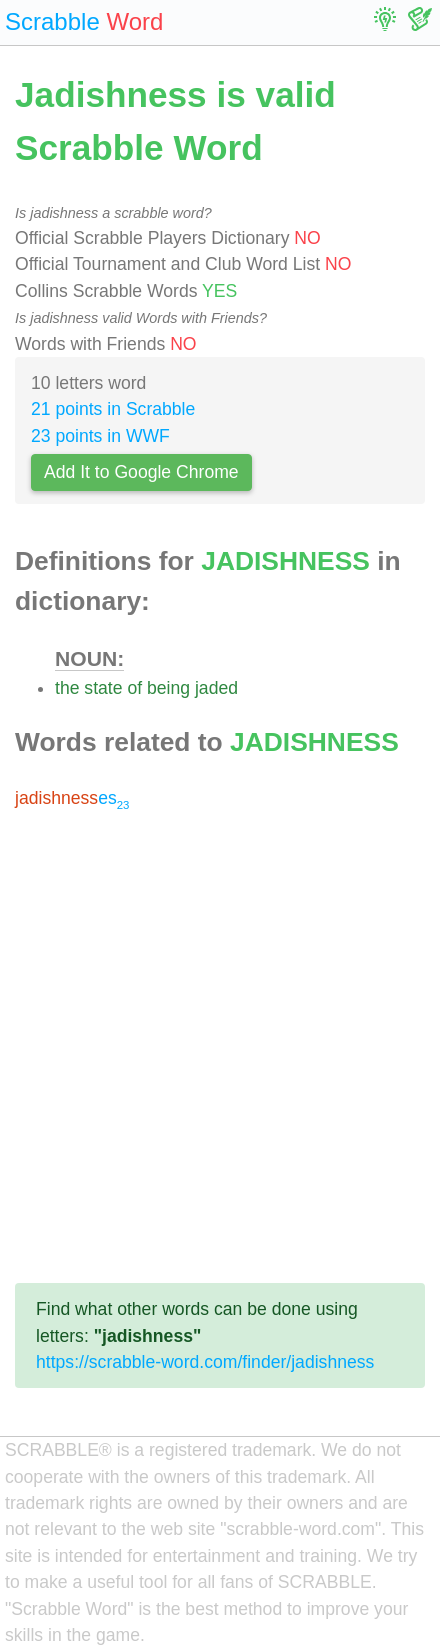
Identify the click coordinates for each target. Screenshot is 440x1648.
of (134, 688)
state (103, 688)
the (67, 688)
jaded (216, 688)
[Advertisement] (220, 1047)
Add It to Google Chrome (141, 472)
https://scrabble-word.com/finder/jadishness (205, 1362)
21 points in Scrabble (113, 409)
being (168, 688)
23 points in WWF (100, 436)
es (72, 798)
